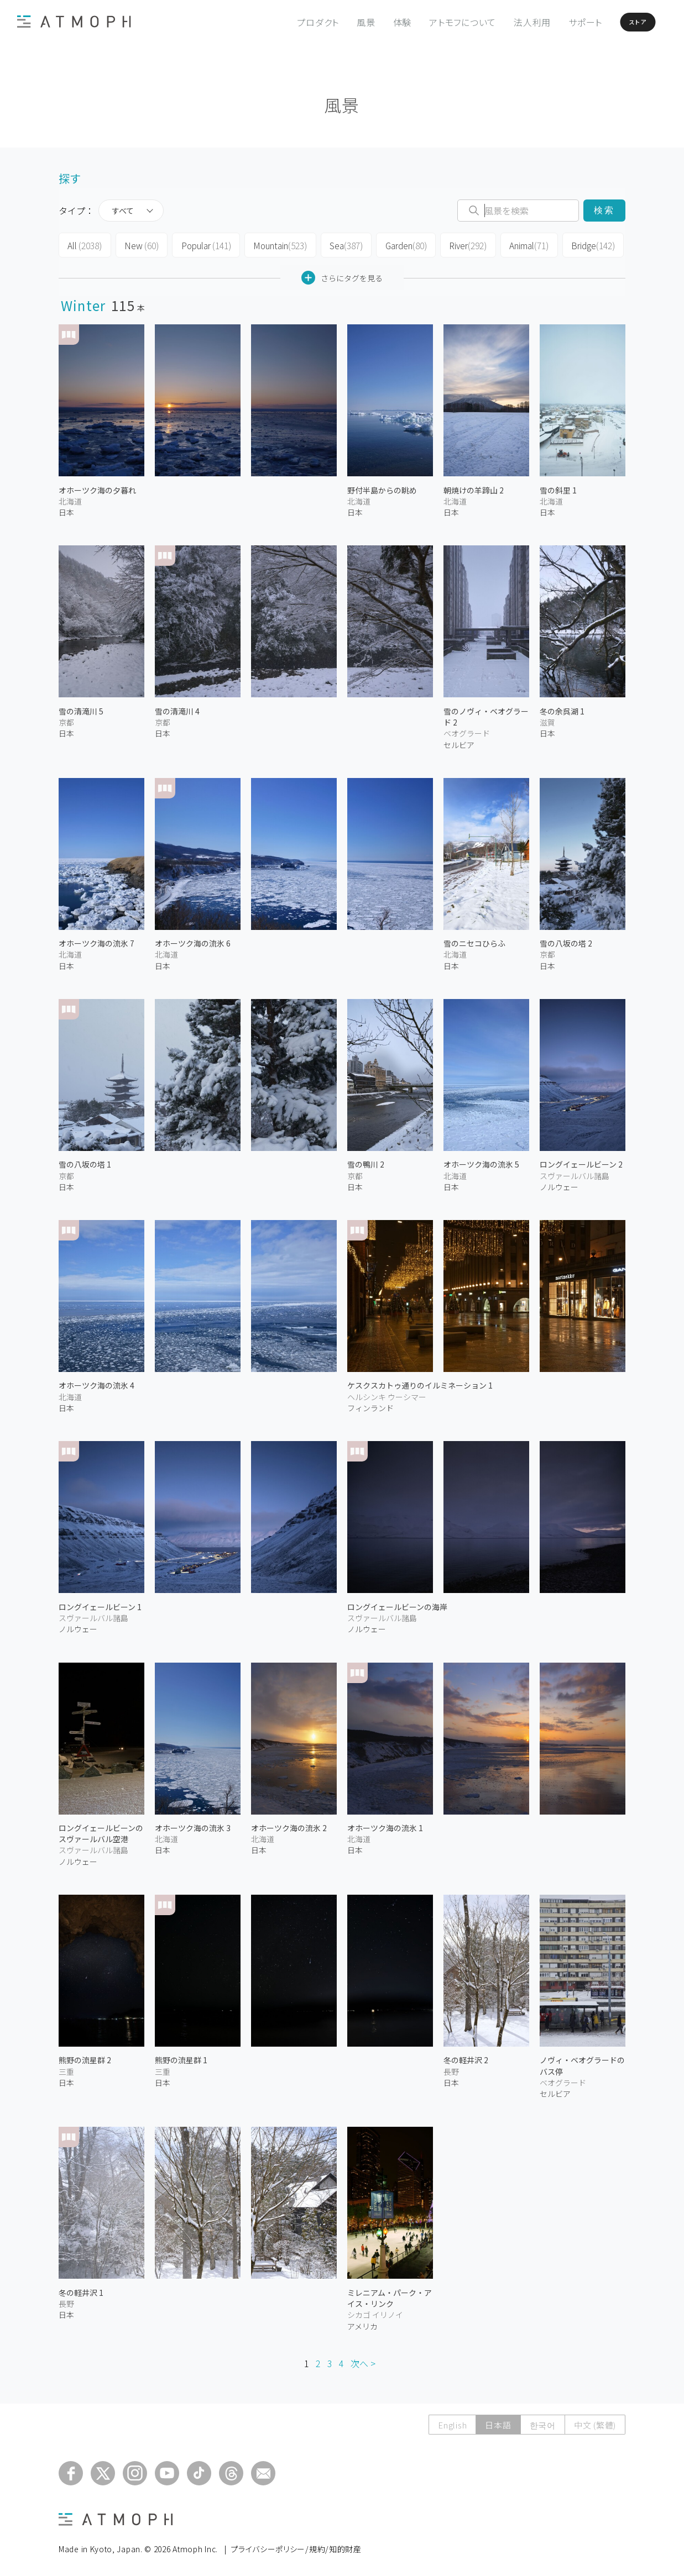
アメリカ (362, 2322)
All (83, 244)
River (458, 244)
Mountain (273, 244)
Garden (397, 244)
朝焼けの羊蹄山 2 (473, 486)
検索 (604, 210)
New (138, 244)
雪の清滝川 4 (177, 707)
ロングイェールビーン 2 (581, 1161)
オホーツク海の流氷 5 (481, 1161)
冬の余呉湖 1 (562, 707)
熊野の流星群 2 (85, 2057)
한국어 (543, 2422)
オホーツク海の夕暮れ (97, 486)
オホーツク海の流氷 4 (96, 1382)
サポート (560, 22)
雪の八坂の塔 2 (566, 940)
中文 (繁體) (595, 2422)
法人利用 (507, 22)
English (452, 2422)
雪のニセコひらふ (474, 940)
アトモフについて (437, 22)
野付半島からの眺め (382, 486)
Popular (201, 244)
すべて (123, 210)
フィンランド (370, 1405)
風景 (341, 22)
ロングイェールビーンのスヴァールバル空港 (101, 1831)
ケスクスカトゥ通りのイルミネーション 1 (420, 1382)
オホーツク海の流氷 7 (96, 940)
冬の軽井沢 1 (81, 2289)
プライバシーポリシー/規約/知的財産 (296, 2546)
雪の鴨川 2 (365, 1161)
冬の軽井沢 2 (465, 2057)
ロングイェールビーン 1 (100, 1603)
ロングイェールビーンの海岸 (397, 1603)
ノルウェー (559, 1184)
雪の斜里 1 (558, 486)
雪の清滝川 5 (81, 707)
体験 (377, 22)
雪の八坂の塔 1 (85, 1161)
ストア (622, 22)
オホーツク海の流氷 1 (385, 1825)
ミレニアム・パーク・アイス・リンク (389, 2295)
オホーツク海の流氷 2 (289, 1825)
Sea (337, 244)
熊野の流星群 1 (181, 2057)
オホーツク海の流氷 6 (193, 940)
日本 (66, 509)
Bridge (581, 244)
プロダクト (293, 22)
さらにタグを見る (342, 275)
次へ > (363, 2360)
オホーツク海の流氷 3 (193, 1825)
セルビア (458, 741)
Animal (518, 244)
